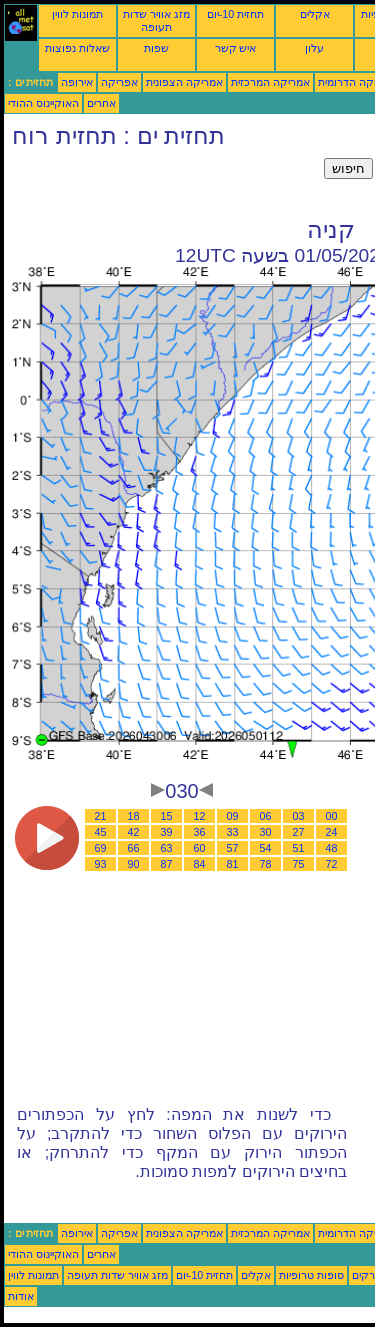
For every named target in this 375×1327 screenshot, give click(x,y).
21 (101, 816)
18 (134, 816)
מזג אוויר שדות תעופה (156, 20)
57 (233, 848)
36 (200, 832)
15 (167, 816)
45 (101, 832)
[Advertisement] (164, 183)
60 (200, 848)
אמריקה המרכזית (270, 82)
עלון (314, 48)
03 (299, 816)
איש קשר (236, 48)
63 (167, 848)
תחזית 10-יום (235, 14)
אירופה (77, 82)
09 (233, 816)
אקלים (315, 14)
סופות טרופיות (311, 1275)
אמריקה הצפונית (184, 82)
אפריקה (119, 82)
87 (167, 864)
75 (299, 864)
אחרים (101, 103)
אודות (21, 1296)
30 (266, 832)
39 (167, 832)
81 (233, 864)
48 (332, 848)
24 (332, 832)
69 (101, 848)
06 (266, 816)
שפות (156, 48)
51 (299, 848)
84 (200, 864)
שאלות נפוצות (77, 48)
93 (101, 864)
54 (266, 848)
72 (332, 864)
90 (134, 864)
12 (200, 816)
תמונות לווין (77, 14)
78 (266, 864)
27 (299, 832)
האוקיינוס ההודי (43, 103)
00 (332, 816)
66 (134, 848)
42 (134, 832)
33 (233, 832)
